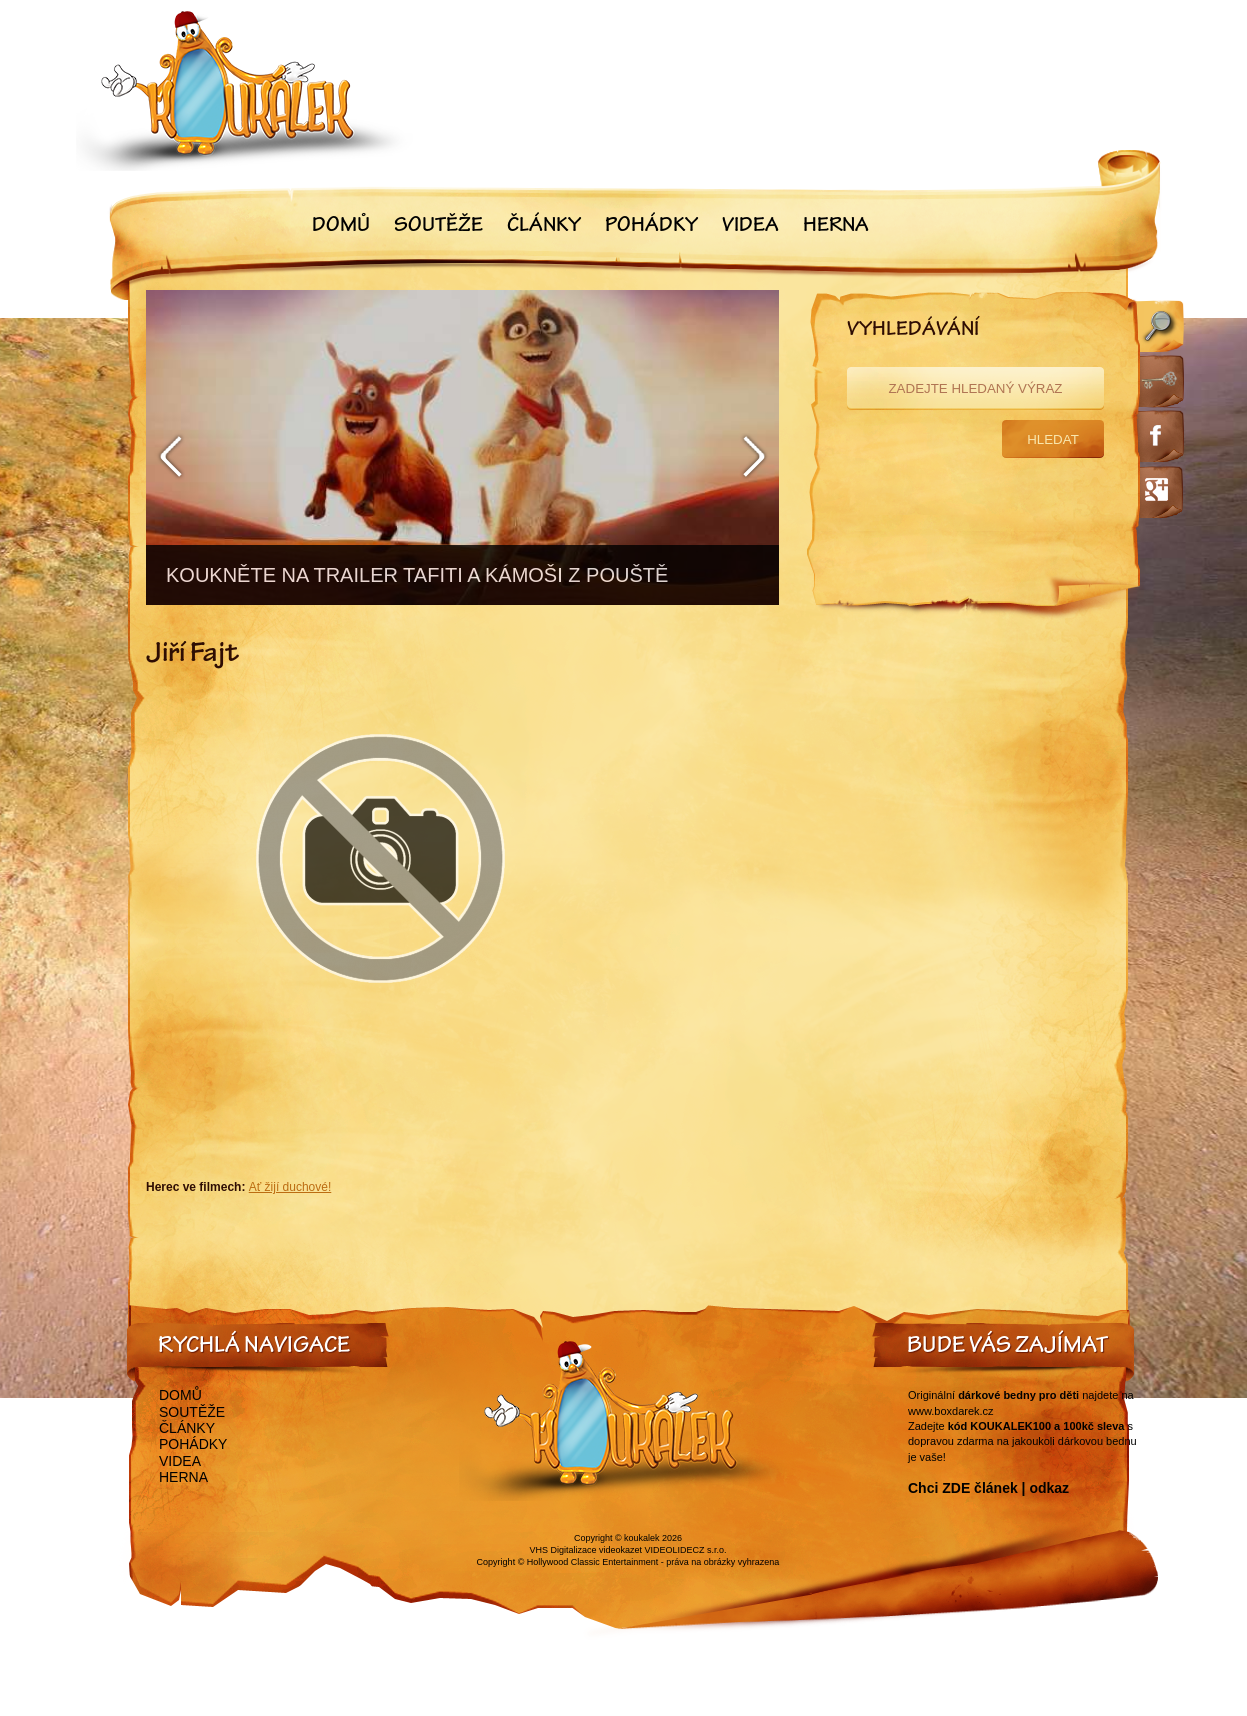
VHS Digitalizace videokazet (585, 1550)
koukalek (642, 1538)
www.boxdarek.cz (951, 1411)
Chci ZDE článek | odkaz (988, 1488)
